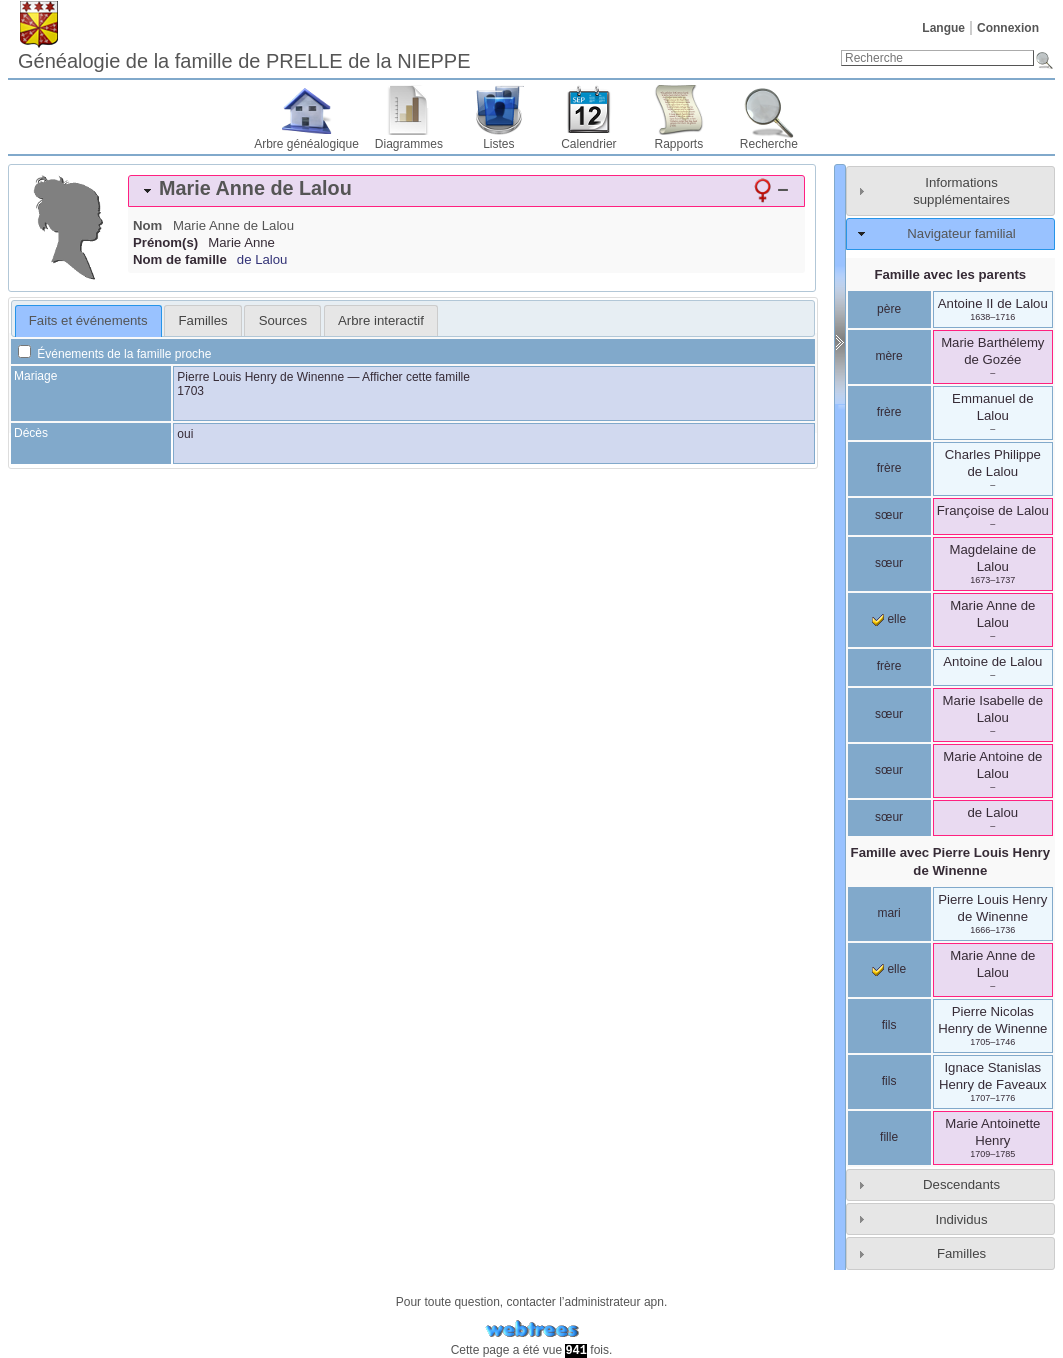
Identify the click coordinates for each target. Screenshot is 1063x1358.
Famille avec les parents (950, 274)
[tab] (466, 191)
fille (889, 1137)
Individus (961, 1219)
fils (889, 1025)
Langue (943, 28)
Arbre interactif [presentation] (381, 320)
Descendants (961, 1184)
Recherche (769, 144)
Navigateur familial (961, 233)
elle (889, 619)
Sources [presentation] (283, 320)
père (889, 309)
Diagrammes (409, 144)
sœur (889, 515)
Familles (961, 1253)
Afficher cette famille (416, 377)
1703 (190, 391)
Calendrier (588, 144)
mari (888, 913)
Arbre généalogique (306, 144)
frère (889, 412)
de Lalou (262, 259)
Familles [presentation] (203, 320)
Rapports (679, 144)
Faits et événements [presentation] (88, 320)
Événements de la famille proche (114, 354)
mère (888, 356)
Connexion (1008, 28)
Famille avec (950, 861)
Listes (498, 144)
